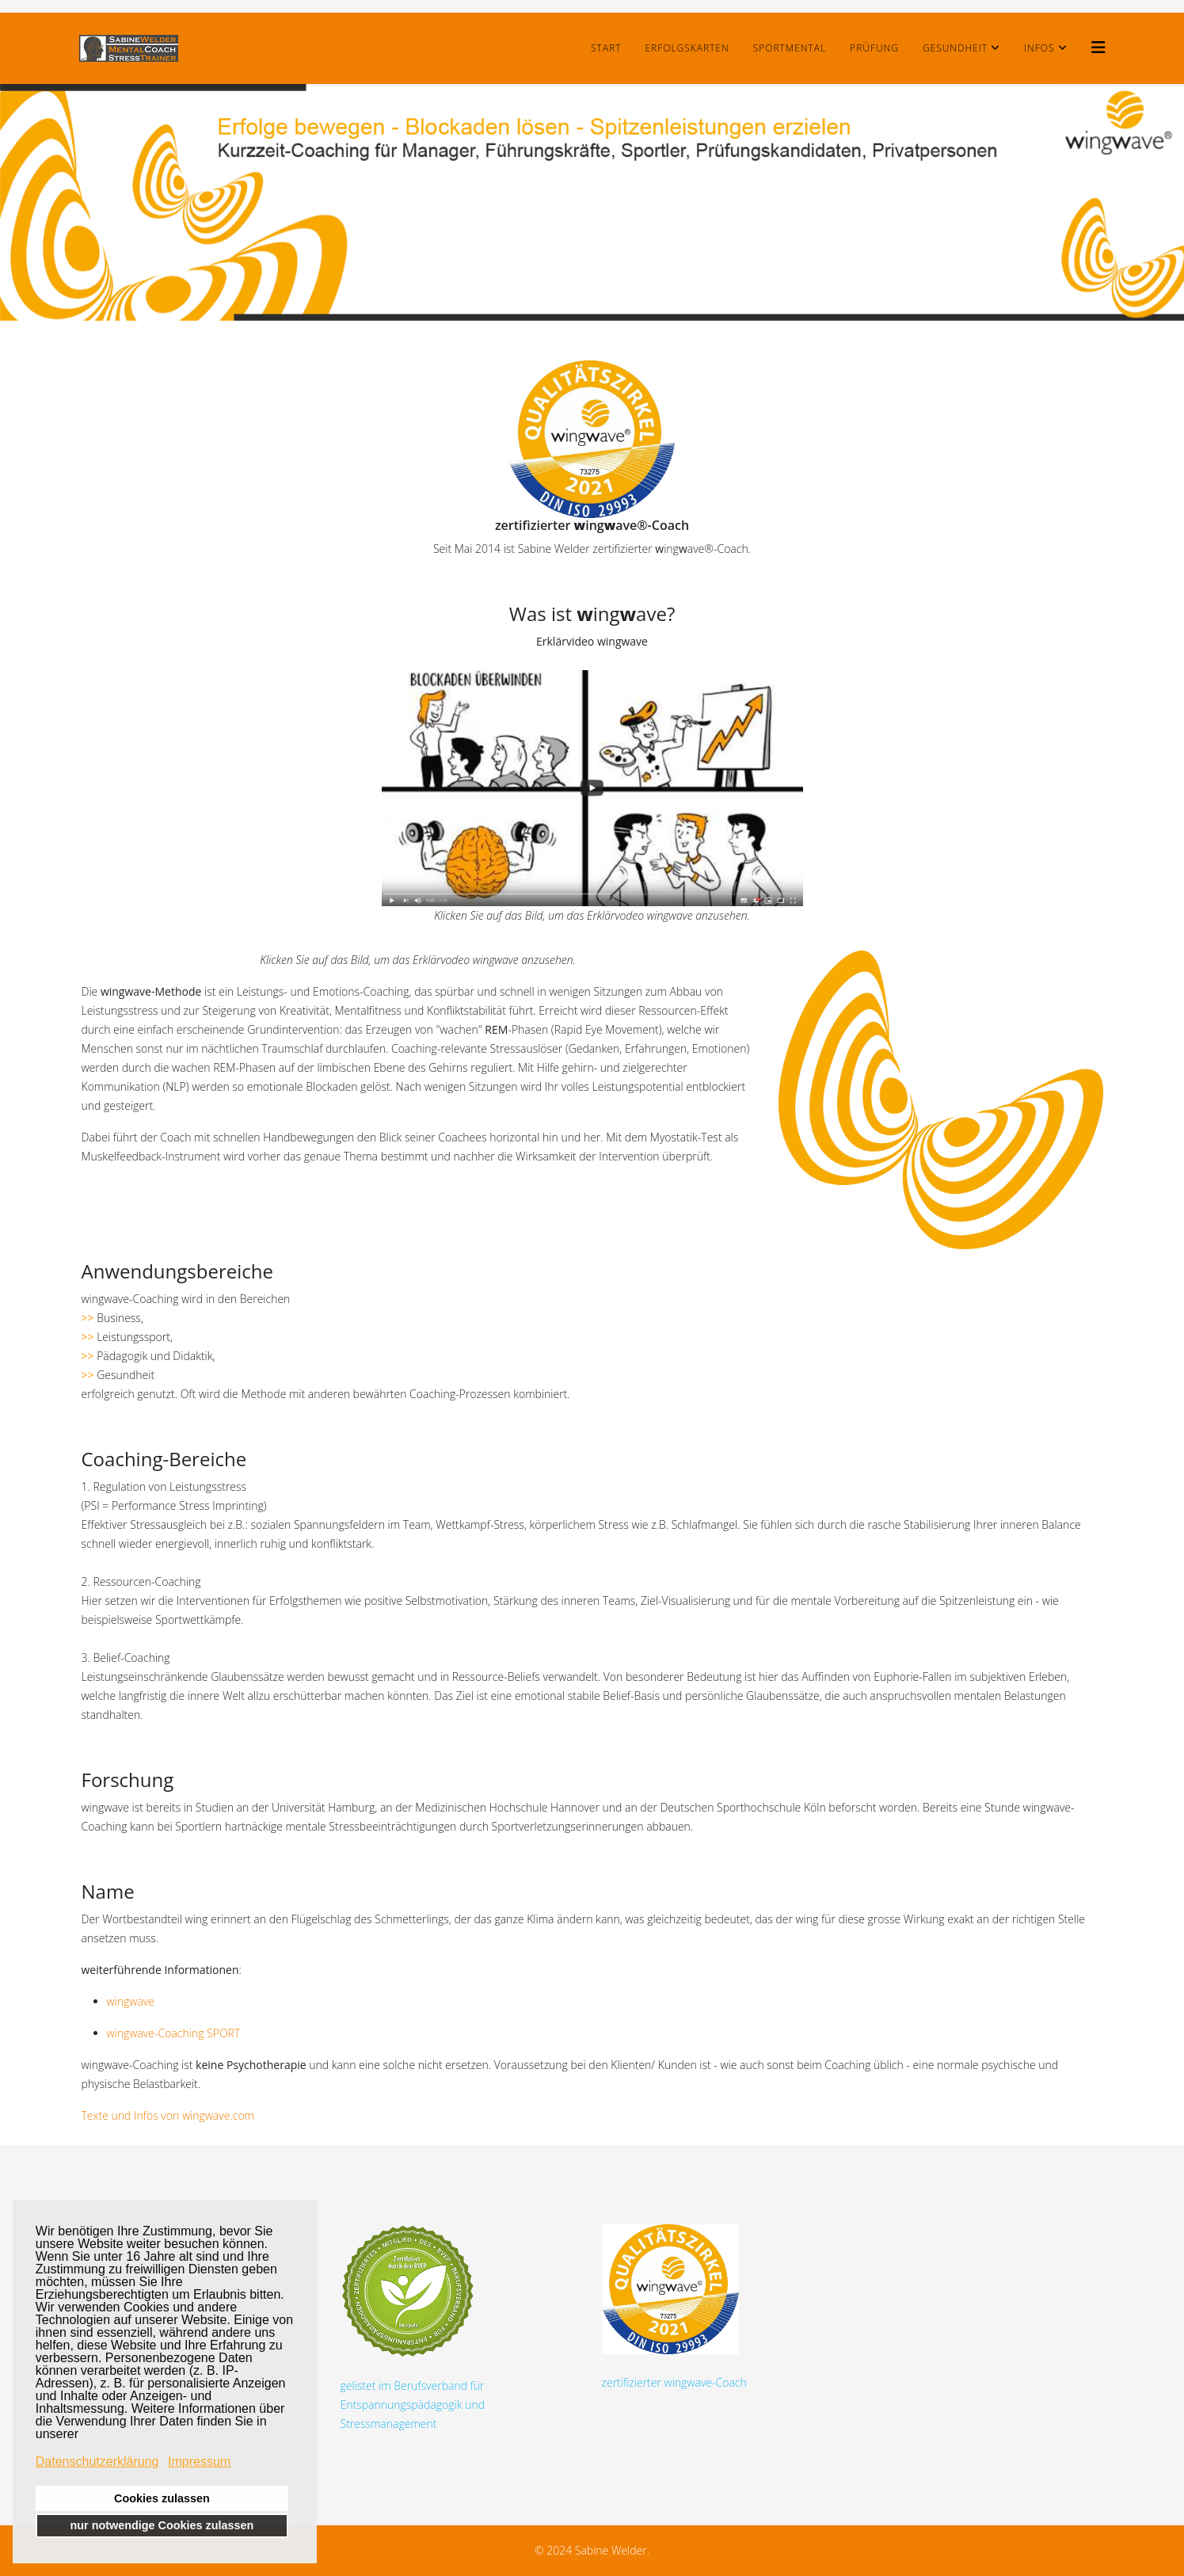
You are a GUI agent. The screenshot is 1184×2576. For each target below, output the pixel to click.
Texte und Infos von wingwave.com (168, 2115)
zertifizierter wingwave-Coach (674, 2307)
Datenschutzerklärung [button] (97, 2461)
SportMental (789, 48)
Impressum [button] (199, 2461)
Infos (1039, 48)
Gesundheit (955, 48)
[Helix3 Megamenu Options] (1098, 47)
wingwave (130, 2001)
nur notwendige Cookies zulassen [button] (161, 2525)
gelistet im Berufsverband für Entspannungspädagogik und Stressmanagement (413, 2327)
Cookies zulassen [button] (162, 2498)
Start (606, 48)
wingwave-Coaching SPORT (174, 2033)
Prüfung (874, 48)
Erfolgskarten (687, 48)
